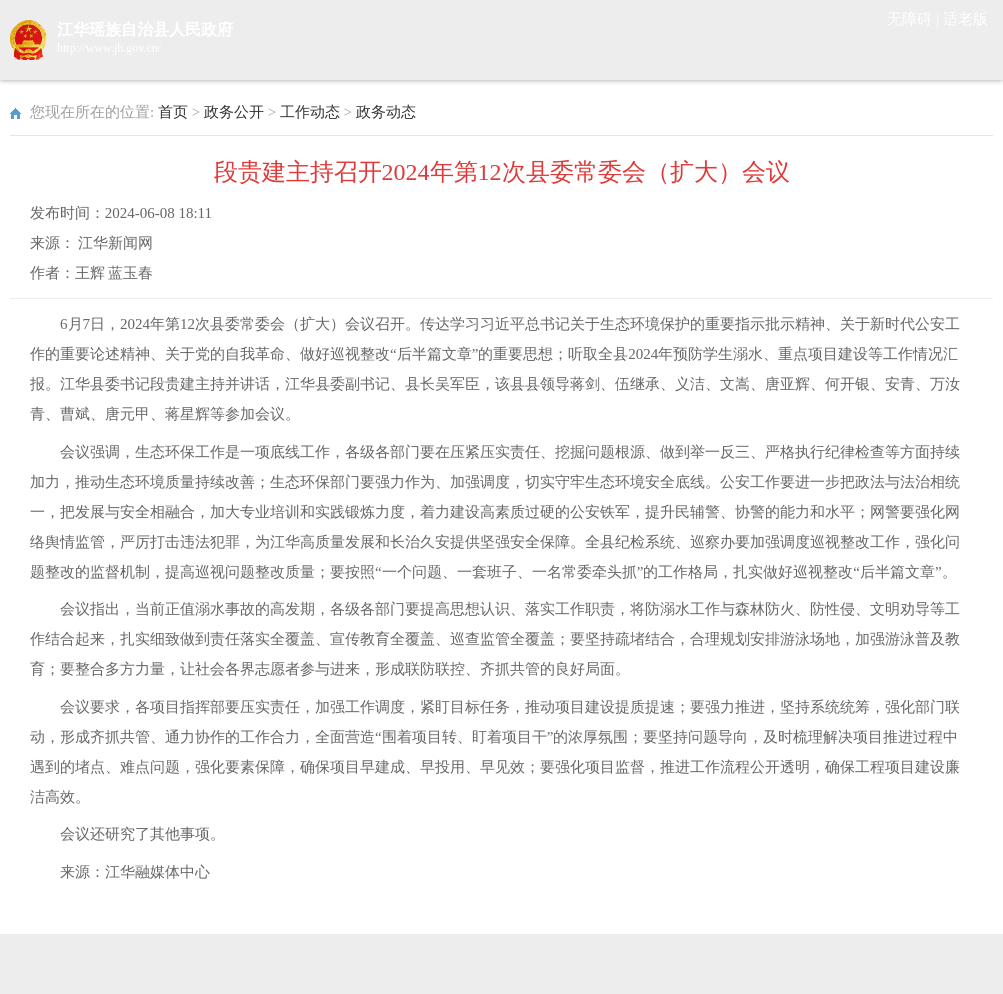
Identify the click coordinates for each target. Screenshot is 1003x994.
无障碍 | (915, 19)
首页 (173, 112)
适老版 (965, 19)
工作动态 (310, 112)
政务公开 (234, 112)
